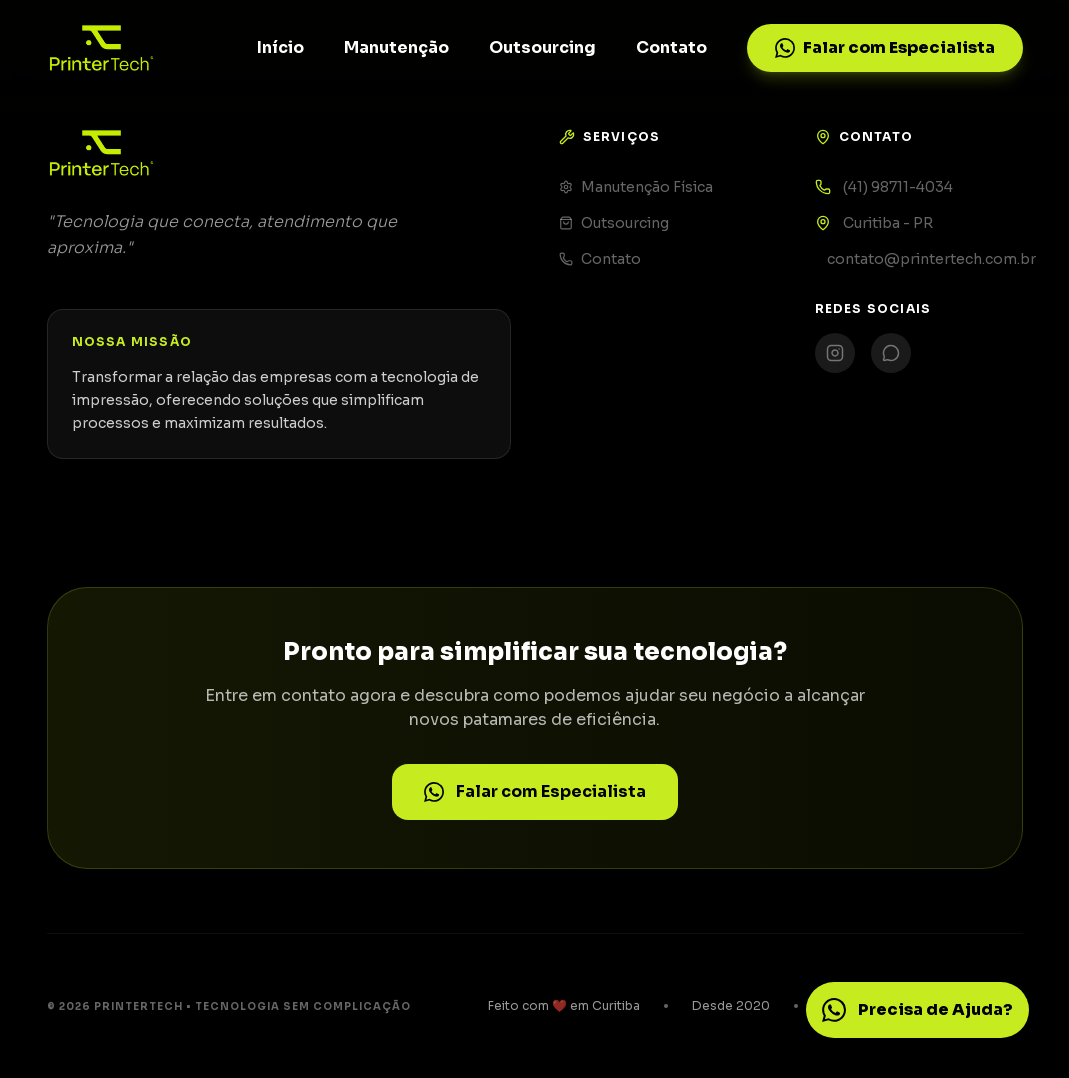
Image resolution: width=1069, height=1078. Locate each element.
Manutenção (396, 47)
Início (280, 47)
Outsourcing (542, 47)
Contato (671, 47)
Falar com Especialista (885, 47)
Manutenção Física (636, 187)
